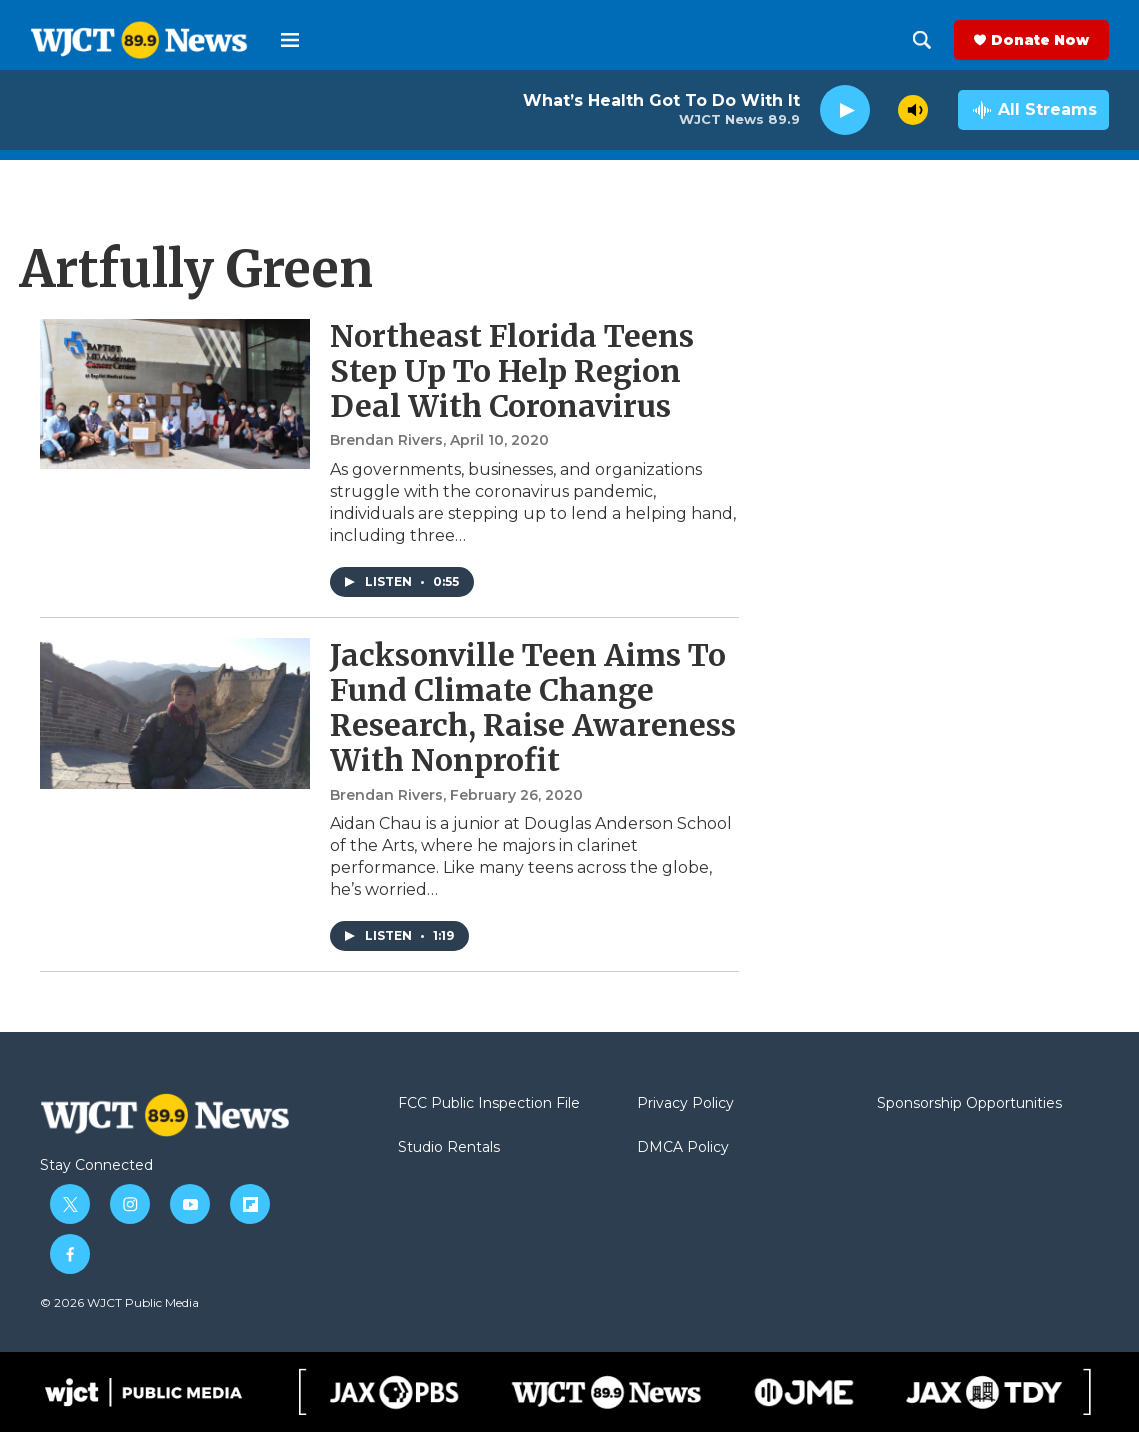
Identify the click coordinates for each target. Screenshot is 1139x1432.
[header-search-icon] (922, 40)
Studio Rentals (449, 1148)
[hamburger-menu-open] (290, 40)
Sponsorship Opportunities (969, 1104)
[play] (845, 110)
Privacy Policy (685, 1104)
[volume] (913, 110)
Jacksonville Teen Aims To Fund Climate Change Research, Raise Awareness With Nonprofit (533, 707)
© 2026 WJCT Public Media (119, 1302)
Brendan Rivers (386, 440)
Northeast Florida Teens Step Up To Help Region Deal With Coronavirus (512, 371)
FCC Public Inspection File (489, 1104)
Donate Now (1040, 40)
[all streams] (1033, 110)
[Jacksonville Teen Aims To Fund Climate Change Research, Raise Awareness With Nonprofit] (175, 713)
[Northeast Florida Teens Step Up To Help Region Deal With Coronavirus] (175, 394)
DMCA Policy (683, 1148)
